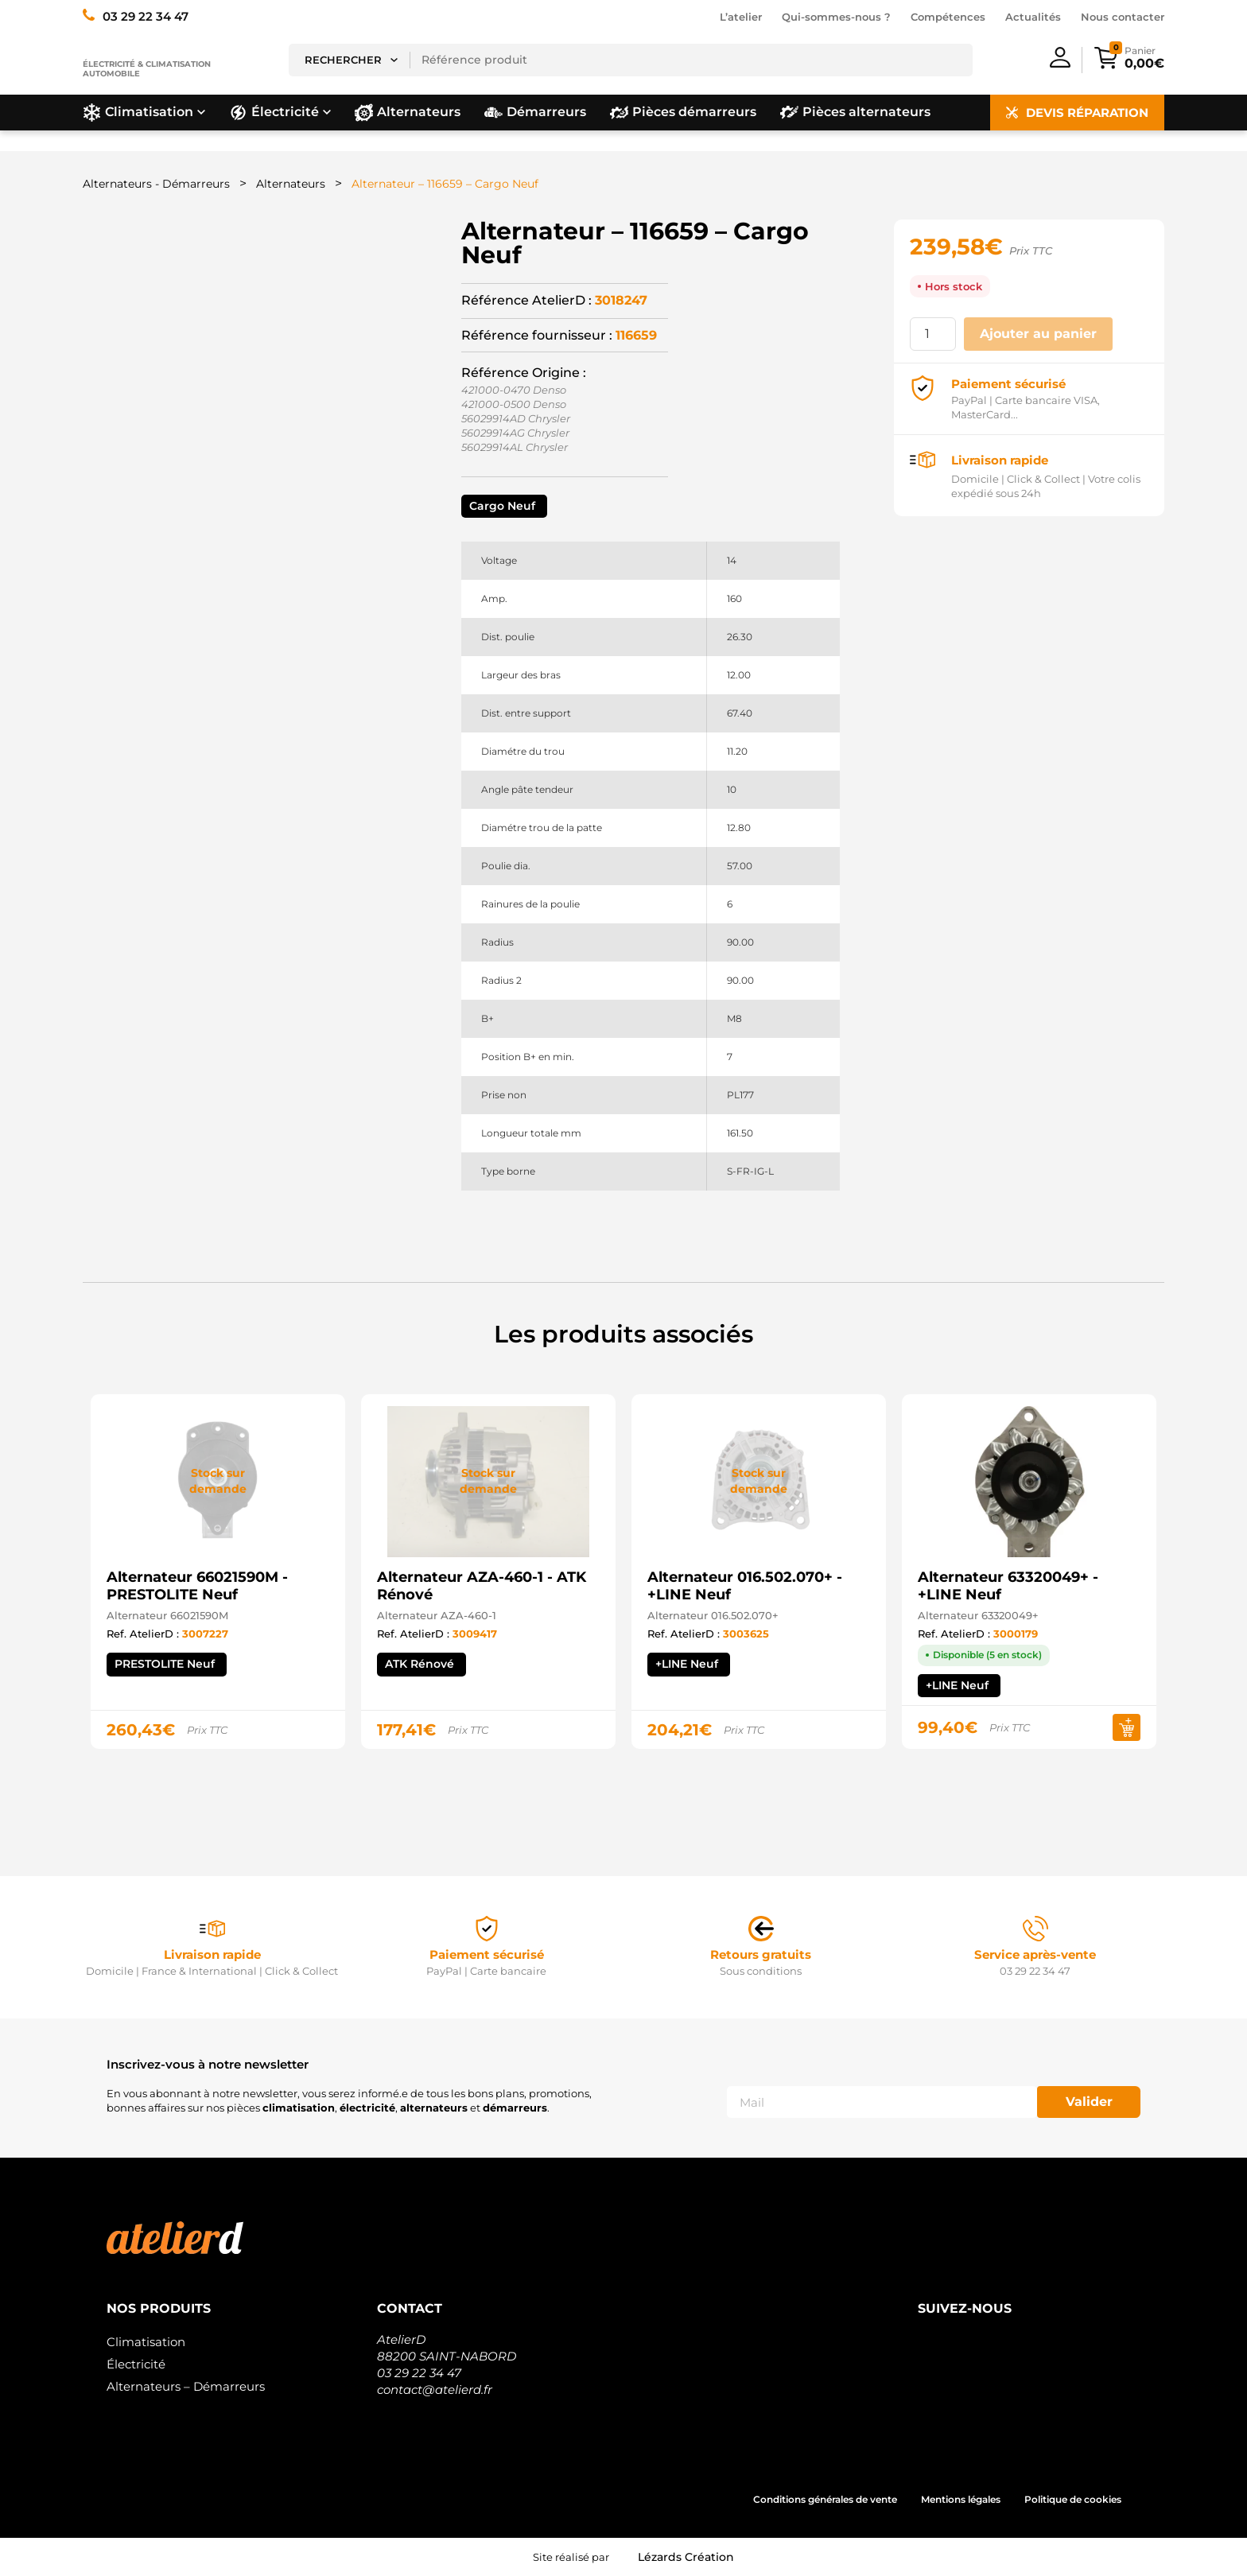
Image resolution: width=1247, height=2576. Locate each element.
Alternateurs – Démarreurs (186, 2386)
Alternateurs (290, 184)
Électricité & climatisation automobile (147, 69)
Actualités (1033, 16)
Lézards (686, 2557)
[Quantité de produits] (933, 334)
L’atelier (741, 16)
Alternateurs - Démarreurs (156, 184)
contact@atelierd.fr (434, 2389)
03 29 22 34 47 (419, 2372)
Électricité (136, 2364)
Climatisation (146, 2341)
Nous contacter (1122, 16)
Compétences (948, 16)
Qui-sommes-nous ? (836, 16)
